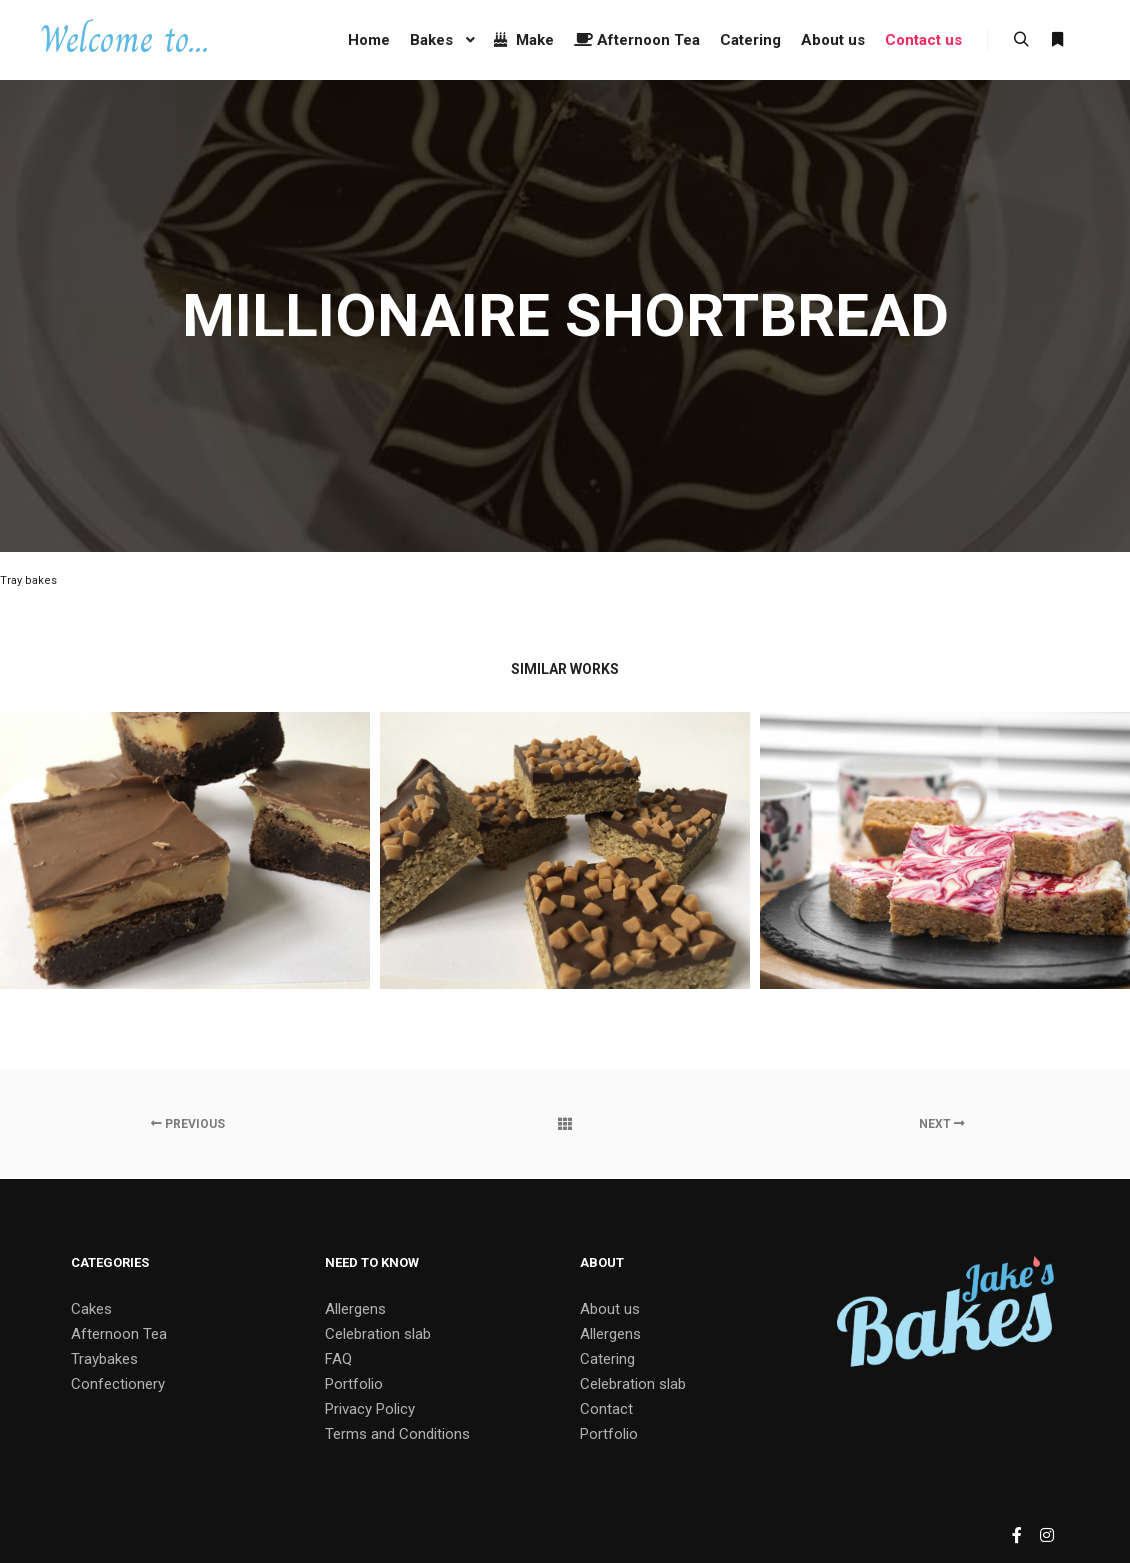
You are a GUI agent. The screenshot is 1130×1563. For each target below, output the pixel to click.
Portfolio (354, 1384)
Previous (188, 1124)
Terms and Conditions (397, 1434)
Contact (606, 1409)
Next (942, 1124)
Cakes (91, 1309)
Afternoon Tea (119, 1334)
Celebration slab (378, 1334)
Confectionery (118, 1384)
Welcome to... (124, 39)
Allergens (355, 1309)
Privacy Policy (370, 1409)
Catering (607, 1359)
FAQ (338, 1359)
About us (610, 1309)
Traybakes (104, 1359)
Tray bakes (28, 580)
